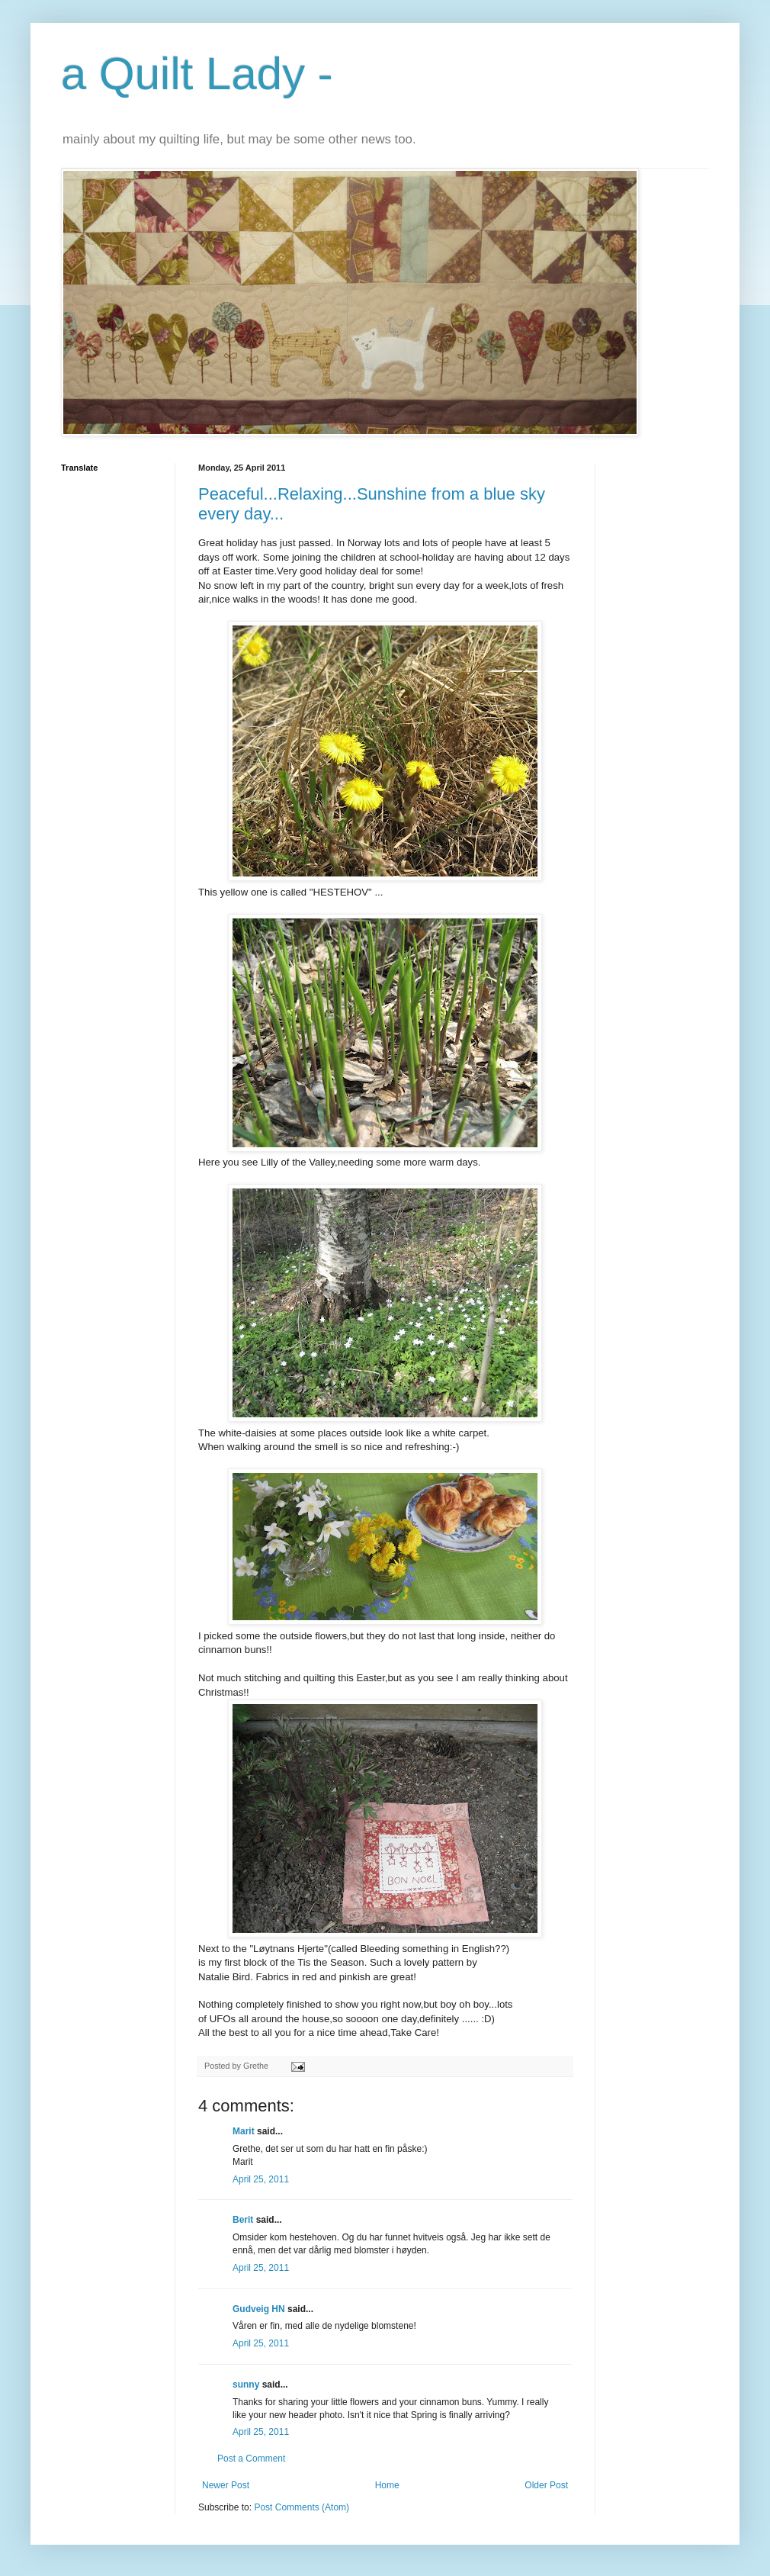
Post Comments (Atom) (301, 2507)
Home (387, 2485)
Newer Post (225, 2485)
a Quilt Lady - (197, 73)
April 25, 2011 (261, 2179)
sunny (246, 2384)
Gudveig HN (259, 2309)
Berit (243, 2219)
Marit (244, 2131)
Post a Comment (251, 2458)
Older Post (546, 2485)
